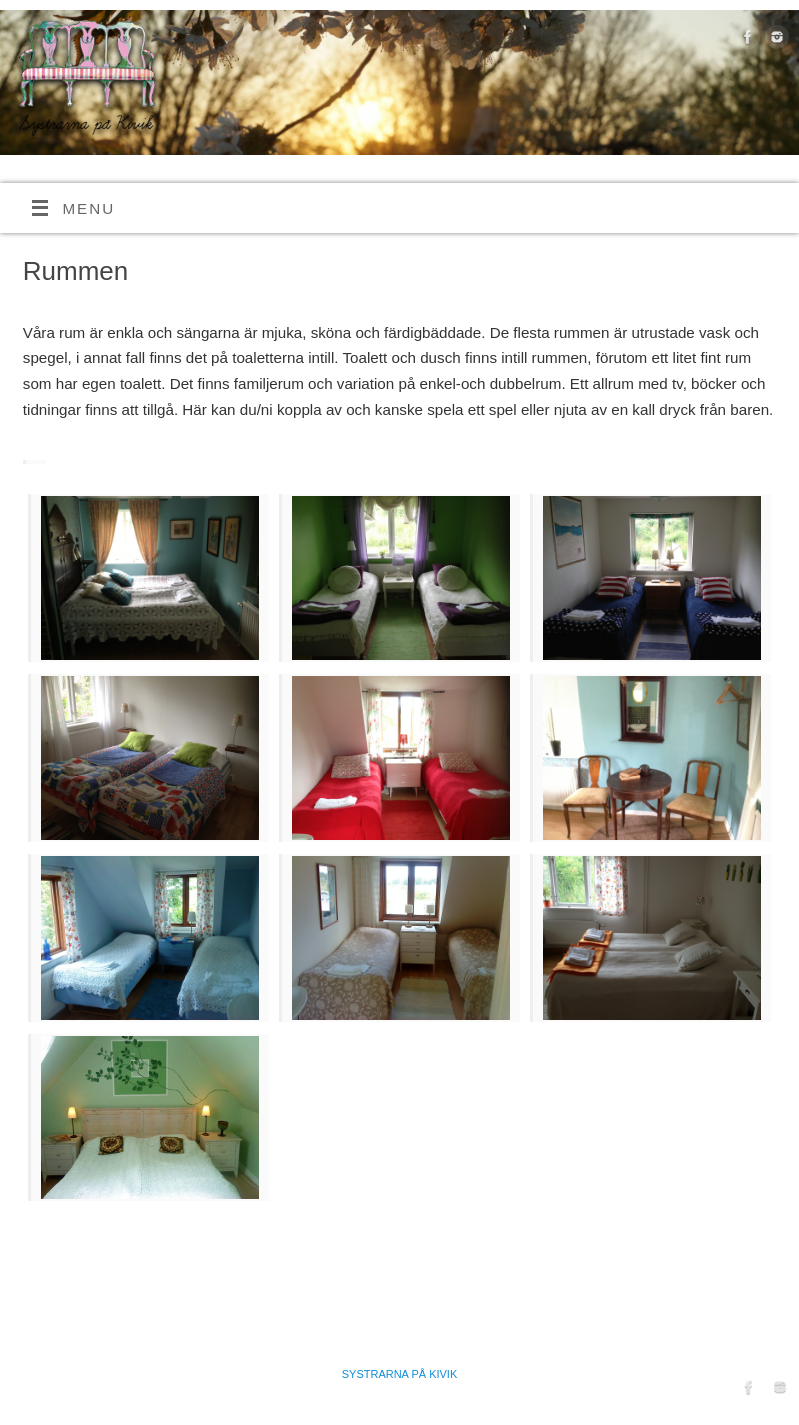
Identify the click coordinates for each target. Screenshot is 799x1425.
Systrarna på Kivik (400, 1374)
